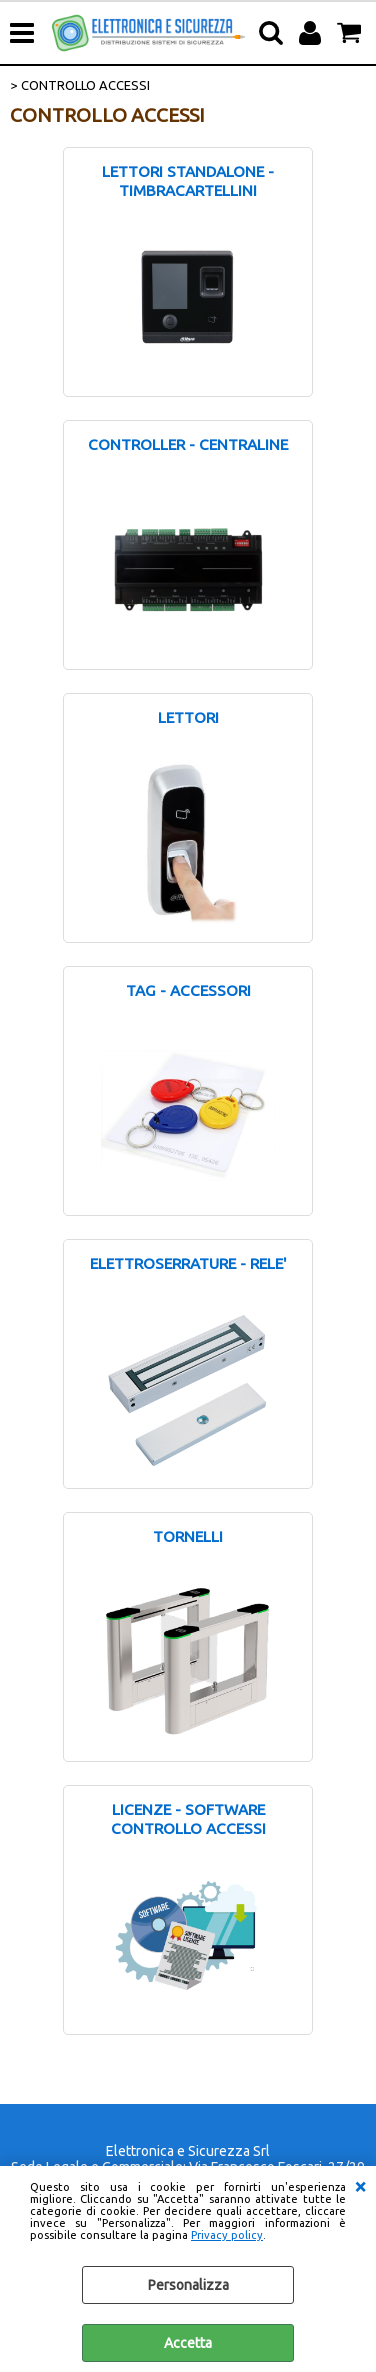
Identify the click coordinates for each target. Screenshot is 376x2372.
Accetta (188, 2343)
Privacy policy (227, 2235)
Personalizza (188, 2285)
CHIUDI (360, 2186)
